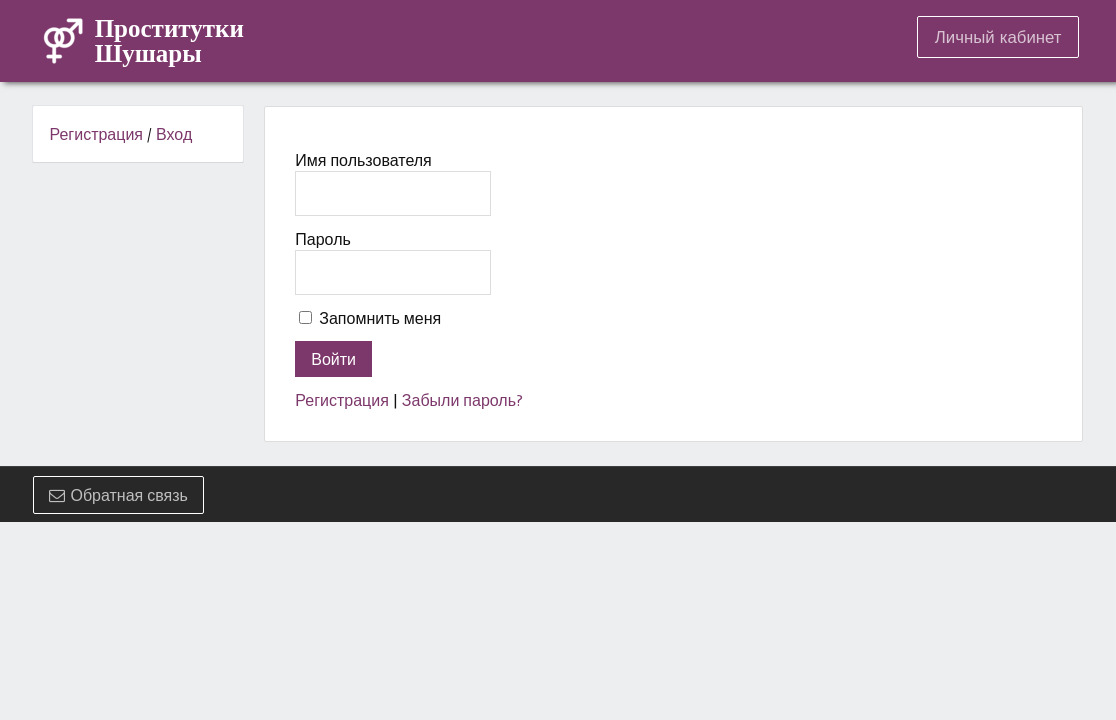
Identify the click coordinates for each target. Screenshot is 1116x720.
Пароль (323, 239)
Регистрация (96, 134)
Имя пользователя (363, 160)
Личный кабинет (998, 37)
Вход (174, 134)
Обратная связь (118, 495)
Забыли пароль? (462, 400)
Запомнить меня (380, 318)
